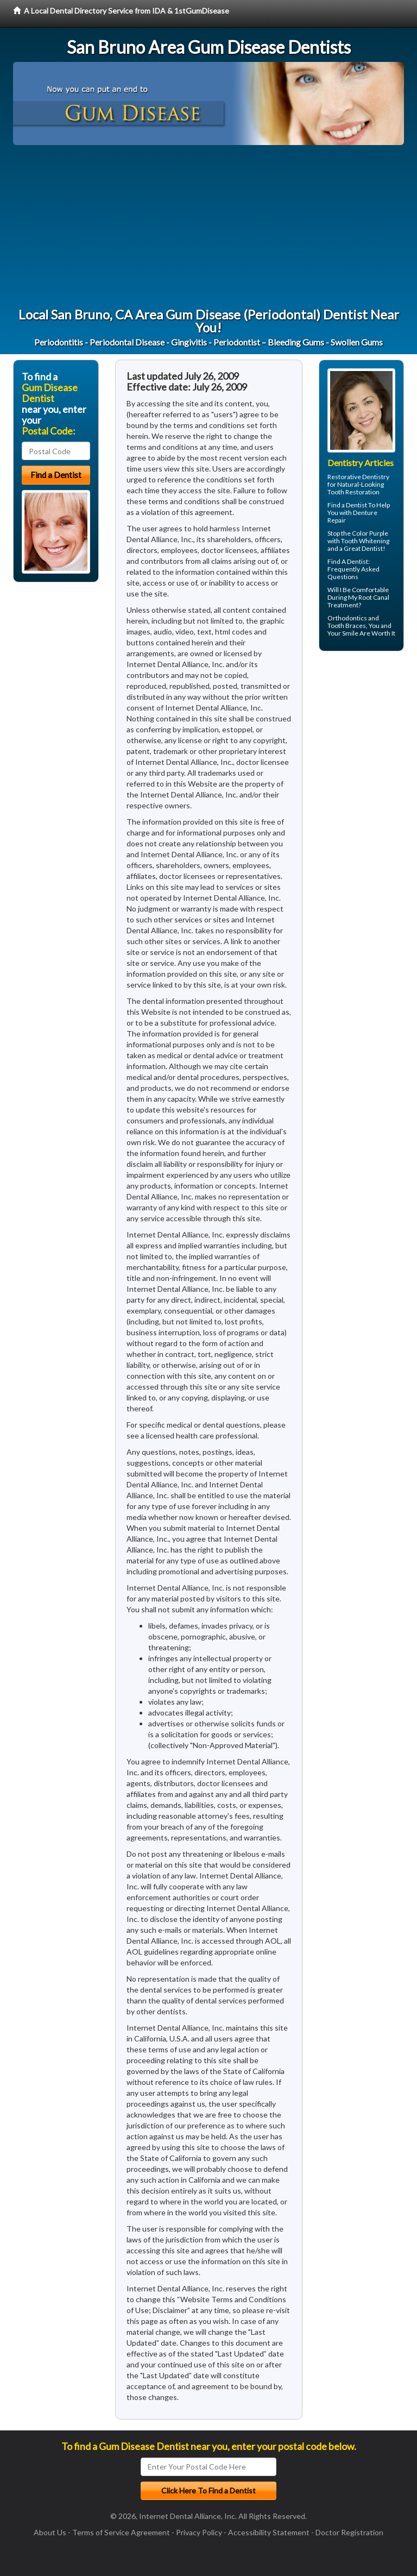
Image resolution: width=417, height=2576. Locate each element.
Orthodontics (347, 618)
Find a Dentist (347, 505)
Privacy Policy (199, 2532)
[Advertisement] (208, 226)
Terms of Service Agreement (121, 2532)
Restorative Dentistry (358, 477)
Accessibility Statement (268, 2532)
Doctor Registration (349, 2532)
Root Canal (373, 597)
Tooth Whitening (365, 541)
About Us (50, 2532)
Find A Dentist (347, 561)
